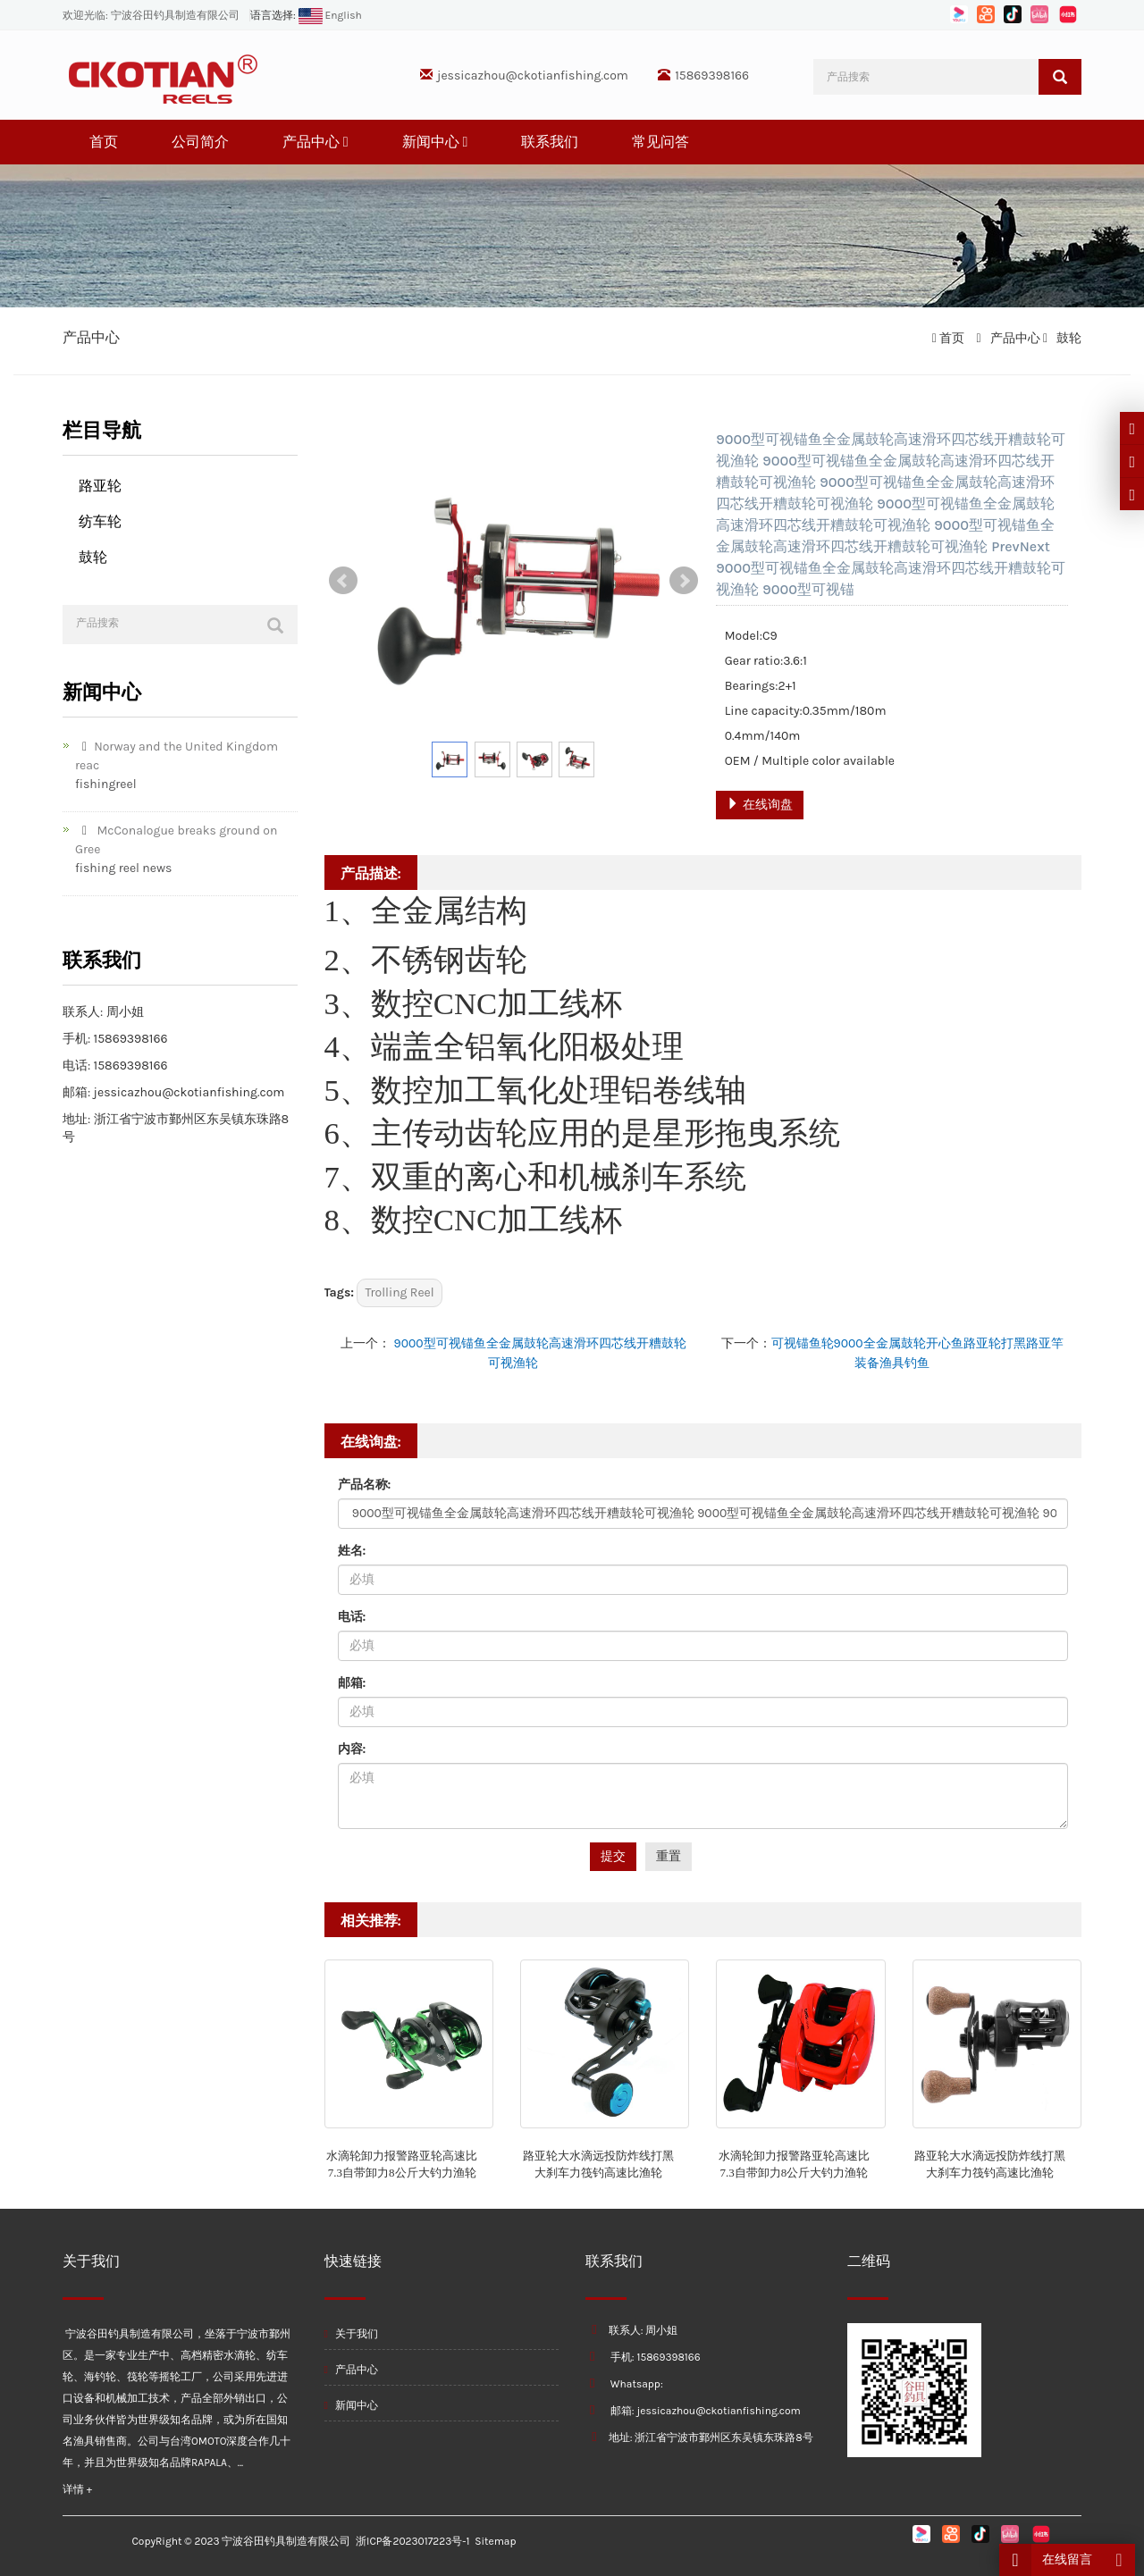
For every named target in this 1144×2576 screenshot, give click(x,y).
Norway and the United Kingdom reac (176, 756)
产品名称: (364, 1484)
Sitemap (495, 2541)
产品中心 (315, 141)
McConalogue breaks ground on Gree (176, 840)
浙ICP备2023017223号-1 (412, 2541)
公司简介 (200, 141)
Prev (343, 580)
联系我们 (549, 141)
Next (683, 580)
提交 (613, 1856)
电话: (352, 1616)
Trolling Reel (399, 1292)
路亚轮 (100, 485)
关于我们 (351, 2334)
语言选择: (273, 15)
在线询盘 (759, 804)
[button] (346, 141)
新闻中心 (435, 141)
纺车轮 (100, 521)
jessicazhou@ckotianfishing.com (532, 75)
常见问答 (660, 141)
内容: (352, 1749)
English (329, 15)
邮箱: (352, 1683)
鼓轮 (1067, 338)
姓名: (352, 1550)
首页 (103, 141)
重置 (668, 1856)
